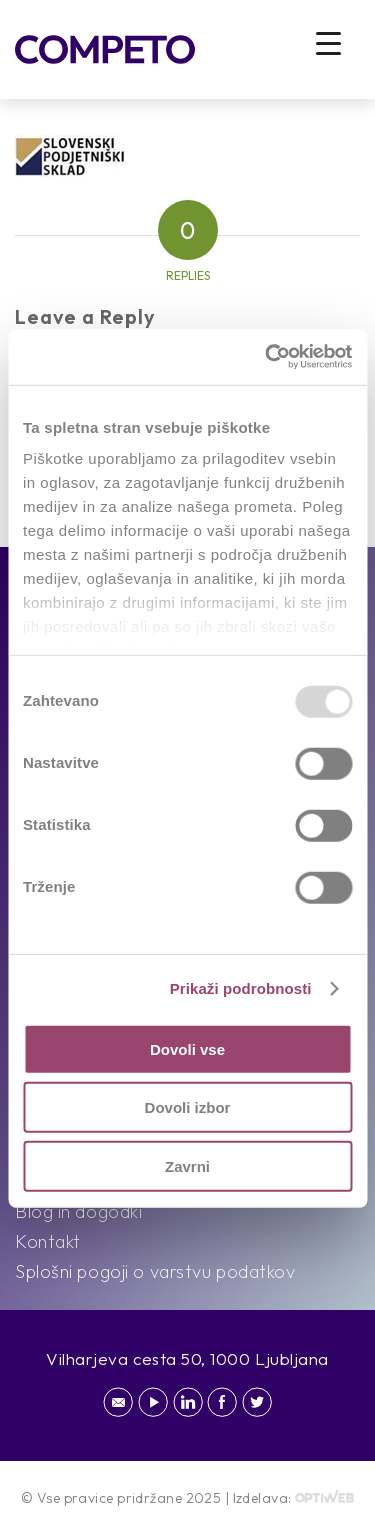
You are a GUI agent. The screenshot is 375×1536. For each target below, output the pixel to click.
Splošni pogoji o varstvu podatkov (155, 1271)
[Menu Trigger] (328, 42)
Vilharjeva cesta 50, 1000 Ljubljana (187, 1358)
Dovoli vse (187, 1048)
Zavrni (187, 1165)
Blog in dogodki (78, 1211)
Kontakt (48, 1241)
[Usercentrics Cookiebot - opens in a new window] (267, 357)
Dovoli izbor (188, 1107)
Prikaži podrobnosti (241, 988)
